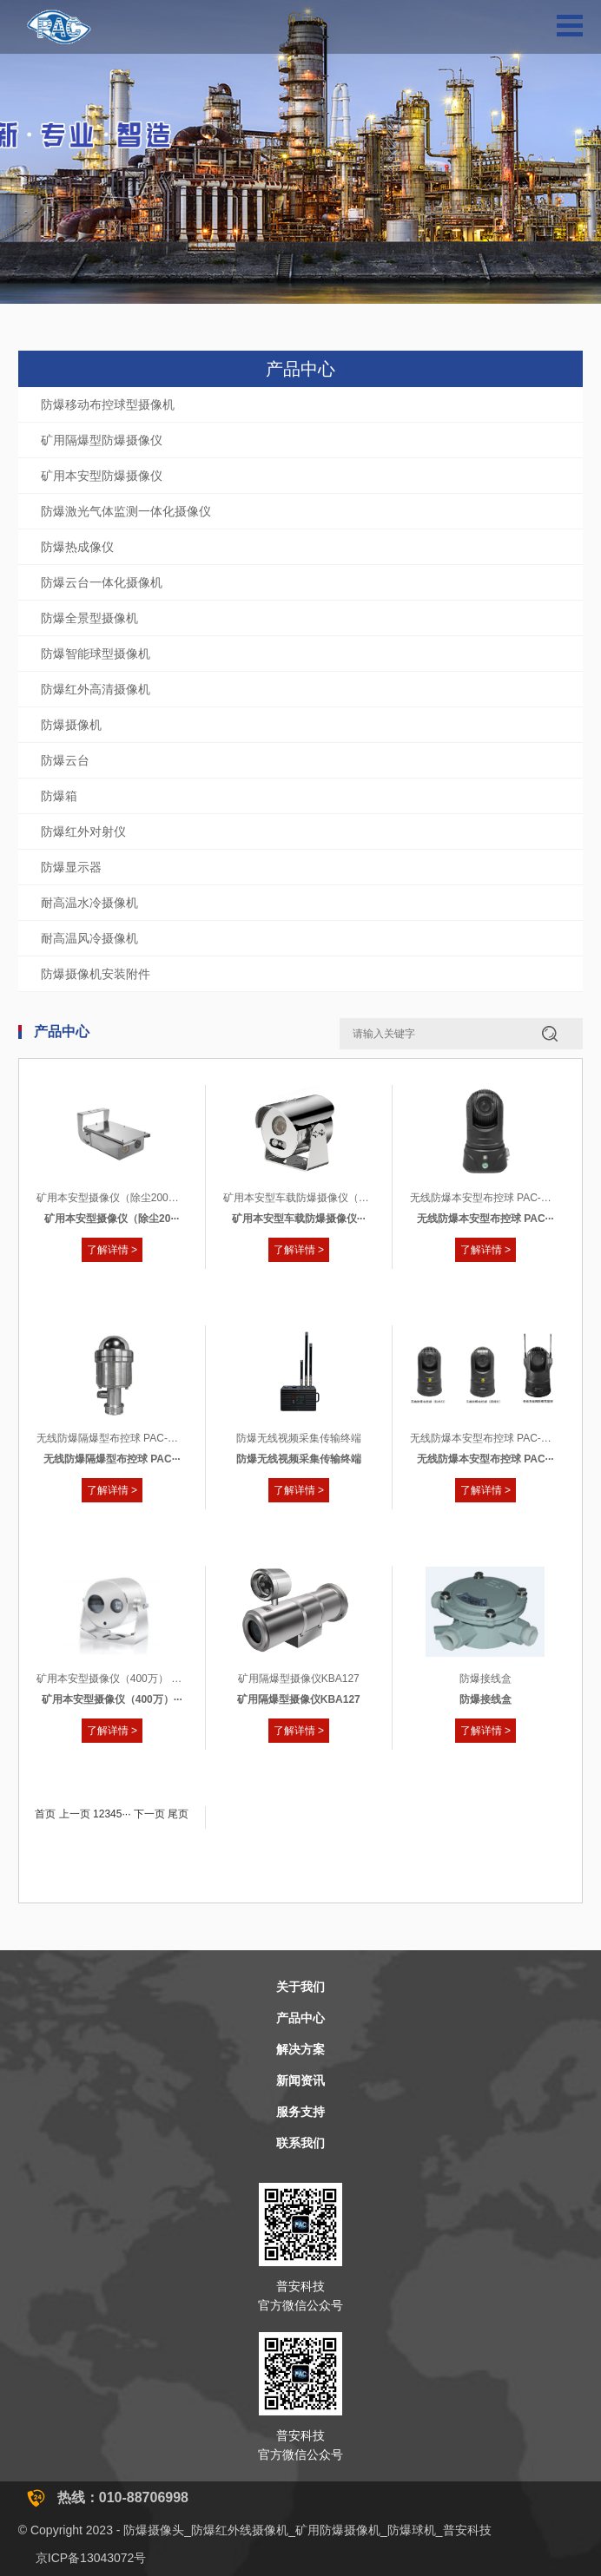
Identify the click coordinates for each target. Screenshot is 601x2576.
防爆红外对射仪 (83, 831)
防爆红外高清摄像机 (95, 689)
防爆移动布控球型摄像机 (108, 404)
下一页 (149, 1814)
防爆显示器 (71, 867)
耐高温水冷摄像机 (89, 903)
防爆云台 (65, 760)
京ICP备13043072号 (91, 2558)
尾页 (178, 1814)
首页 (45, 1814)
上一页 (74, 1814)
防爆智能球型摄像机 (95, 653)
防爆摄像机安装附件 (95, 974)
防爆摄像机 (71, 725)
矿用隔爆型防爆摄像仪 (101, 440)
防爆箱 (59, 796)
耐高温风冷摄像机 (89, 938)
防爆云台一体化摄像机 (101, 582)
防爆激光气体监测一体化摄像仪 (126, 511)
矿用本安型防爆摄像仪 (101, 476)
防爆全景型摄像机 (89, 618)
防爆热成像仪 (77, 547)
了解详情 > (112, 1250)
